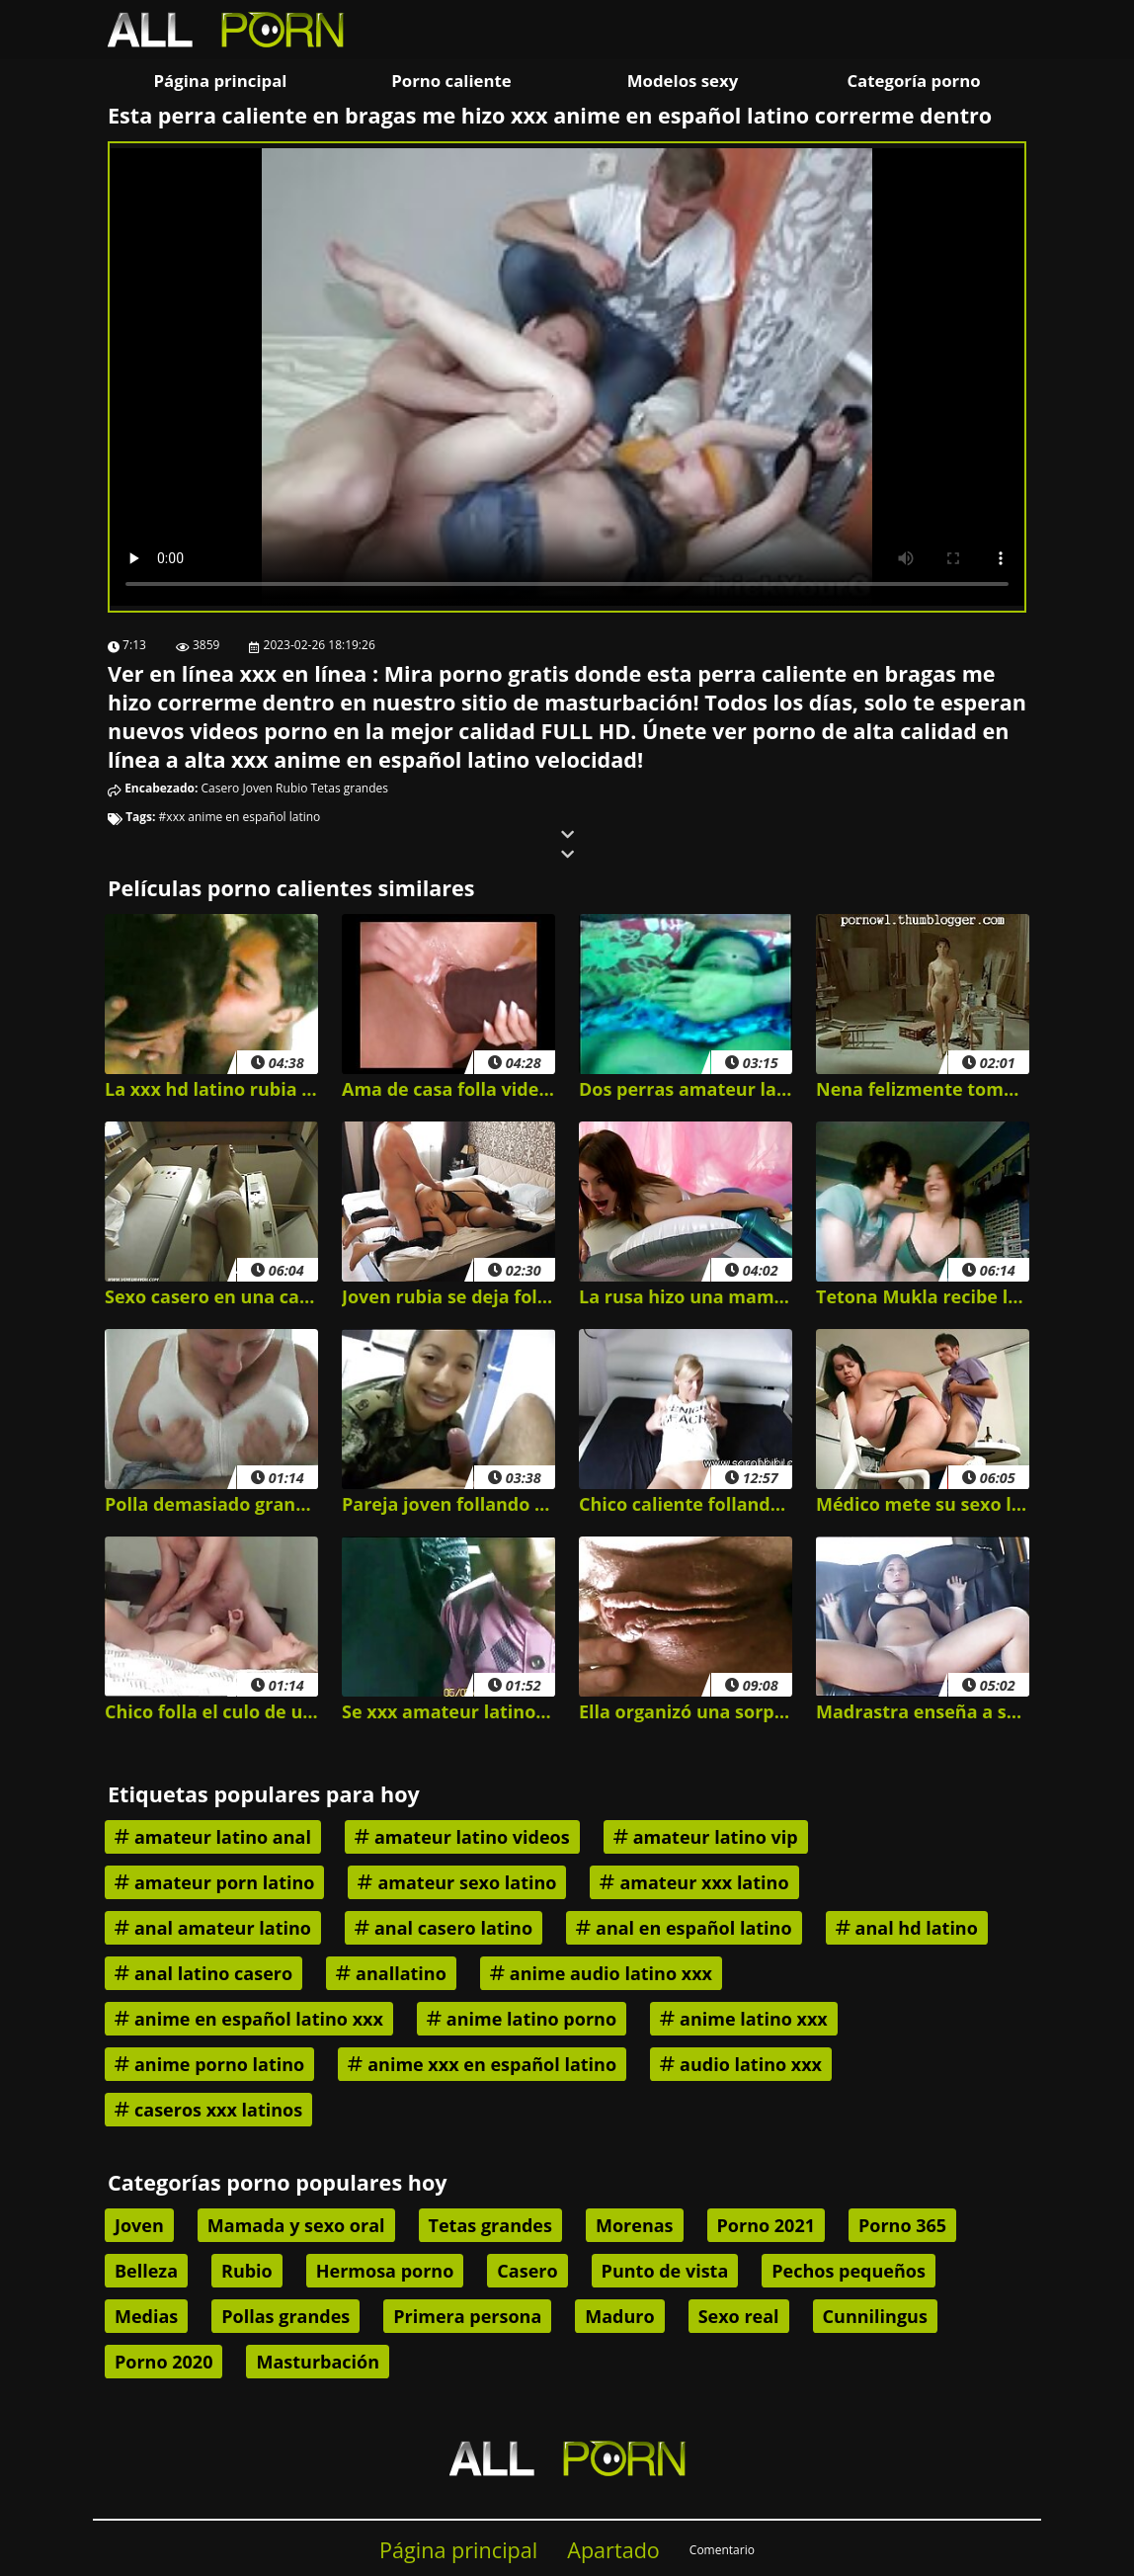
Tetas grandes (349, 788)
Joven (257, 788)
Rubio (291, 788)
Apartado (613, 2549)
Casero (221, 788)
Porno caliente (451, 80)
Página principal (220, 80)
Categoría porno (913, 80)
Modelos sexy (682, 80)
